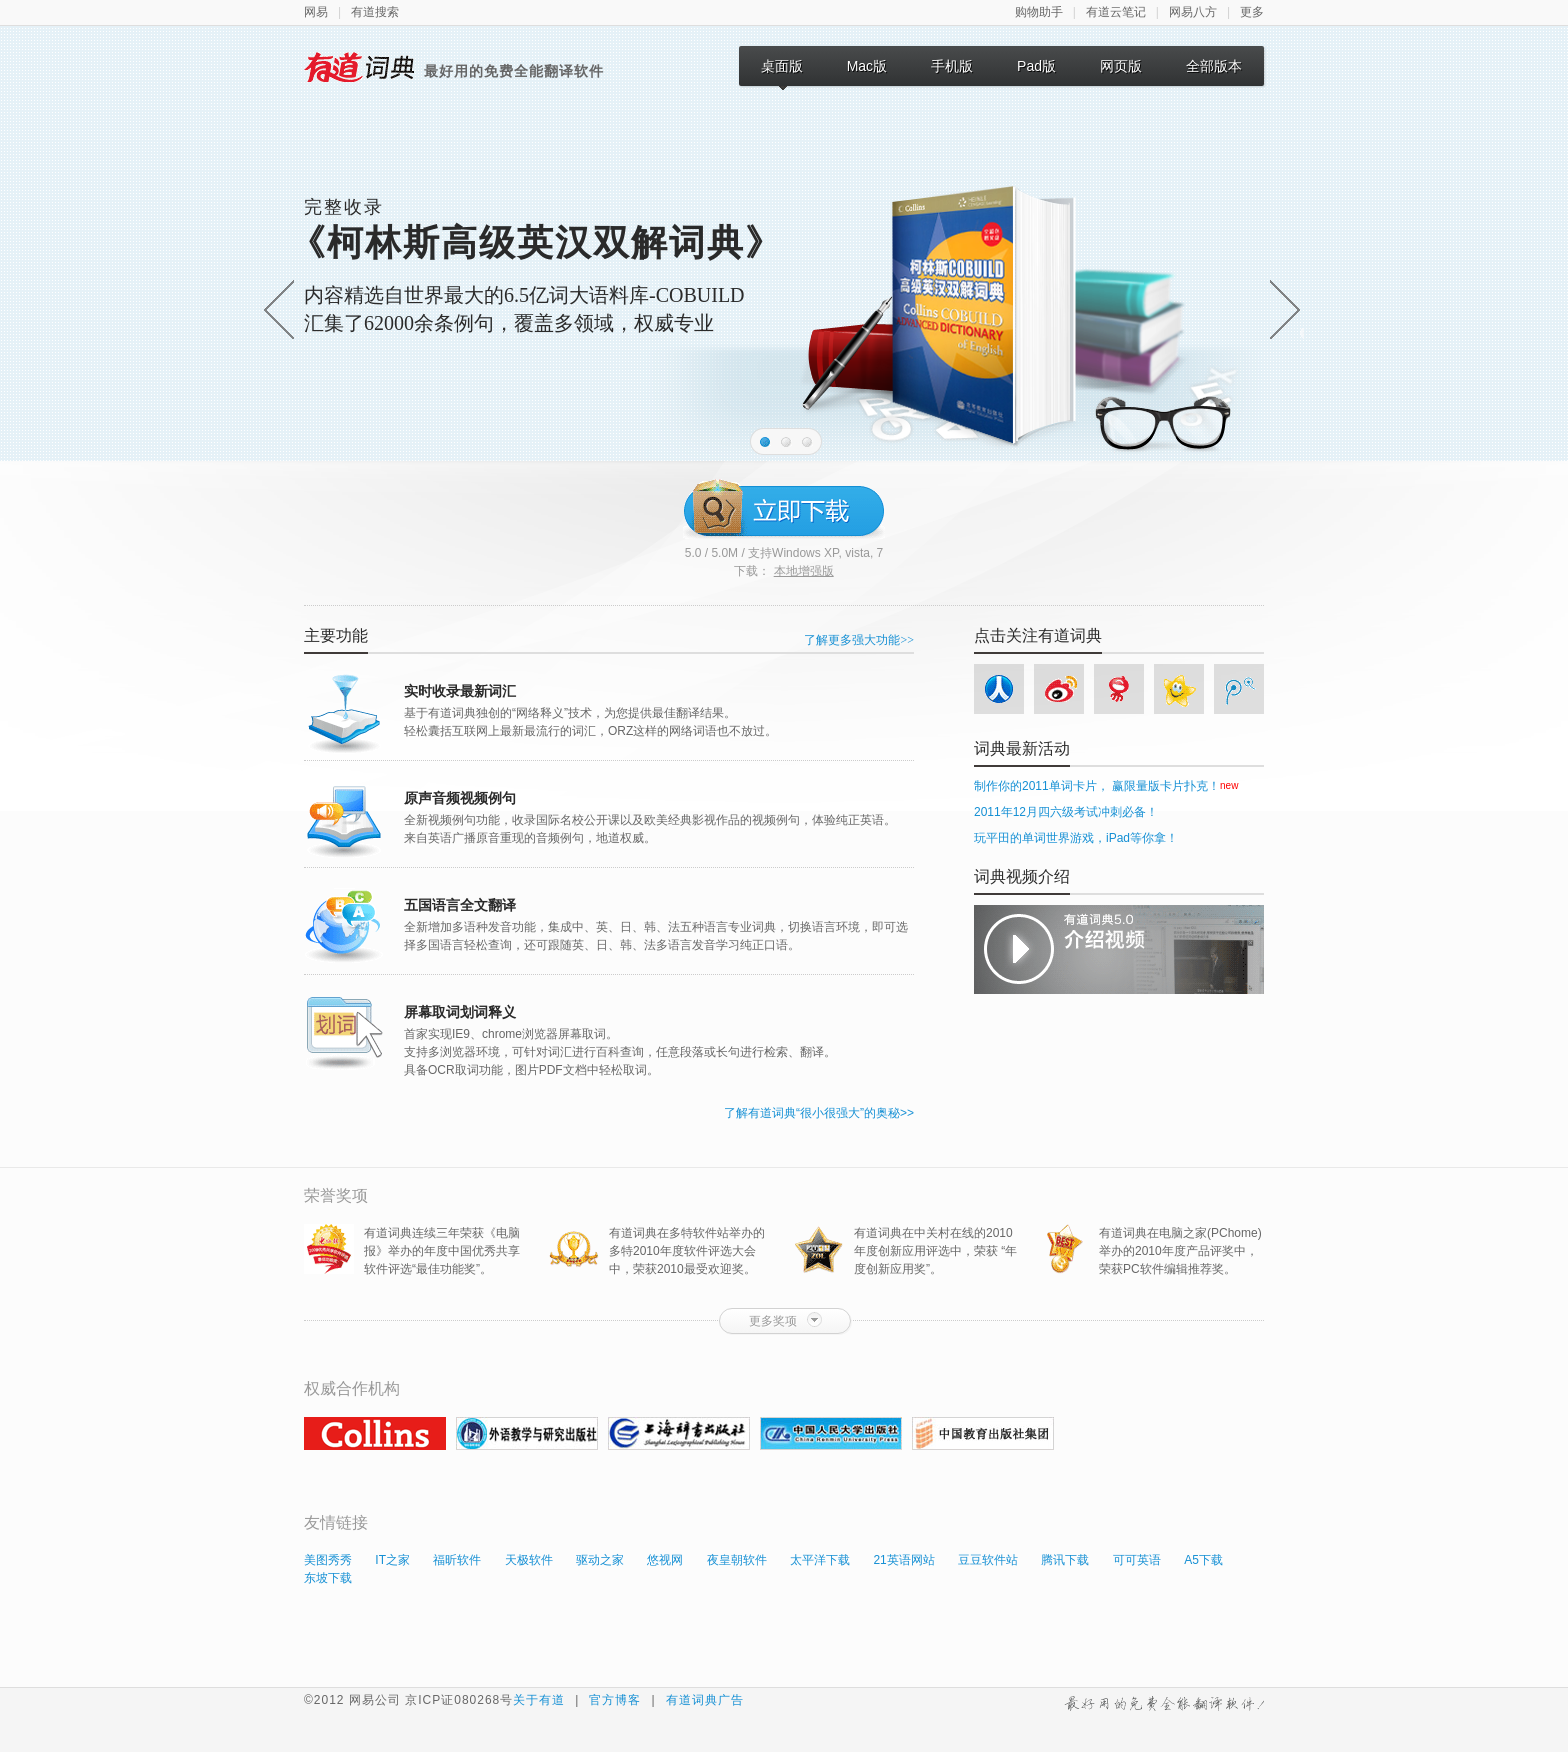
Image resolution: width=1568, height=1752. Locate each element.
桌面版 (782, 72)
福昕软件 (457, 1560)
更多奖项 (785, 1320)
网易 (316, 12)
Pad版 (1036, 66)
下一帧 (1279, 309)
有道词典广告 (705, 1700)
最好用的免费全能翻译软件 (1164, 1701)
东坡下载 (328, 1578)
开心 (1179, 693)
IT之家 (392, 1560)
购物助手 (1039, 12)
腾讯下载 (1065, 1560)
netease (1120, 693)
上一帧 (279, 309)
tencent (1238, 693)
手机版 (952, 66)
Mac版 (867, 66)
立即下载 (784, 508)
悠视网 (665, 1560)
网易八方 (1193, 12)
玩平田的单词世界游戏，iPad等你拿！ (1076, 838)
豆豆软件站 (988, 1560)
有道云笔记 (1116, 12)
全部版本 (1214, 66)
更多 (1252, 12)
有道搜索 (375, 12)
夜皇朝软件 (737, 1560)
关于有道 (539, 1700)
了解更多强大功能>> (859, 640)
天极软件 (529, 1560)
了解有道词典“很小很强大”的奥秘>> (819, 1113)
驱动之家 (600, 1560)
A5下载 (1203, 1560)
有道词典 (359, 66)
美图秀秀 (328, 1560)
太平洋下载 (820, 1560)
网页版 (1121, 66)
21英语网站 (903, 1560)
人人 (1001, 693)
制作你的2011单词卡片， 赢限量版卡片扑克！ (1097, 786)
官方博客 (615, 1700)
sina (1061, 693)
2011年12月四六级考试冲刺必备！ (1066, 812)
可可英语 (1137, 1560)
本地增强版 (804, 571)
